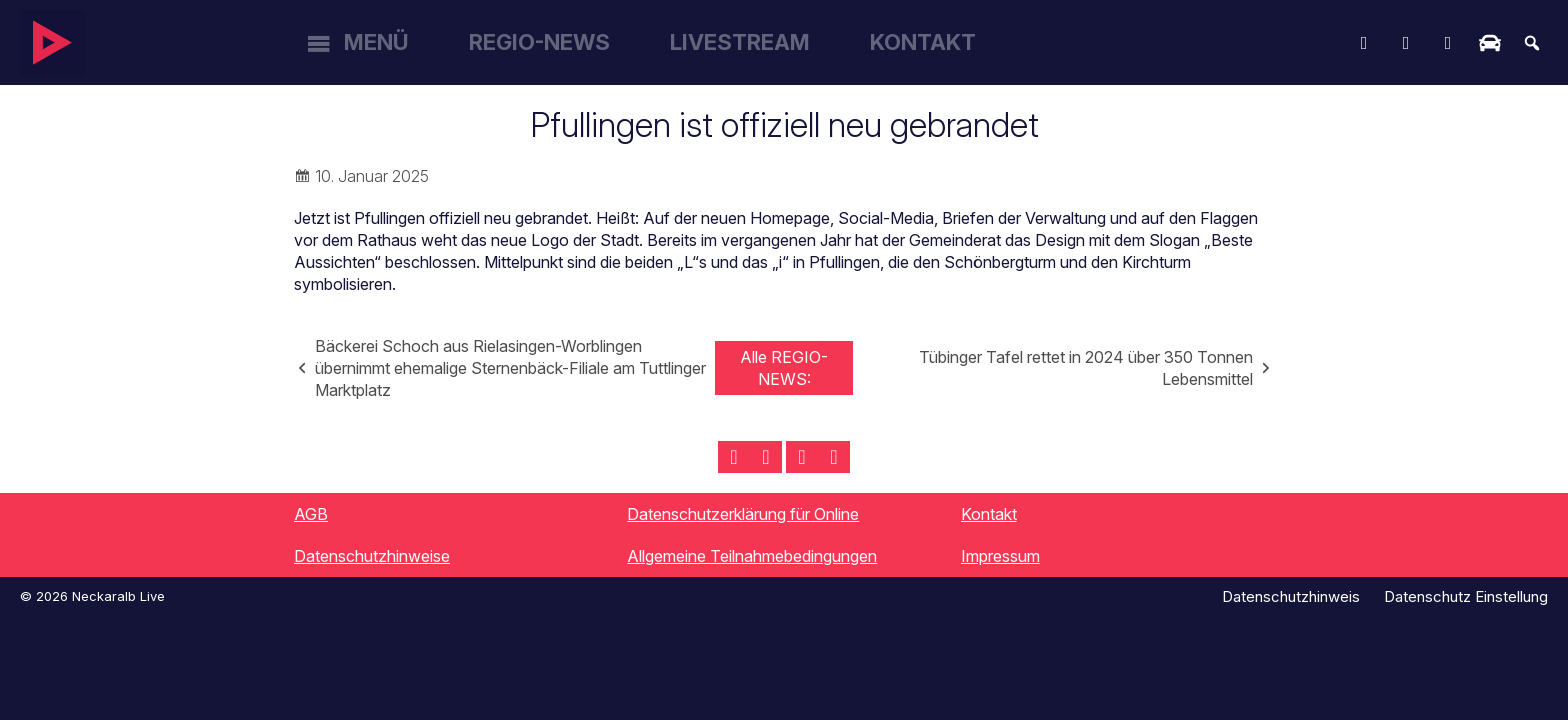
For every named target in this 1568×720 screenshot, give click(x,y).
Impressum (1000, 556)
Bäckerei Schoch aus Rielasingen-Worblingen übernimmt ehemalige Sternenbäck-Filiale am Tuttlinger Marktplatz (510, 368)
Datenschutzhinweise (372, 556)
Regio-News (539, 42)
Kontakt (923, 42)
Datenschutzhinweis (1291, 596)
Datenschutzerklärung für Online (743, 514)
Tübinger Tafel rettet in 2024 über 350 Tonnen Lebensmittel (1086, 368)
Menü (376, 42)
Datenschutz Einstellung (1466, 596)
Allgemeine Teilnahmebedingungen (752, 556)
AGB (311, 514)
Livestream (740, 42)
